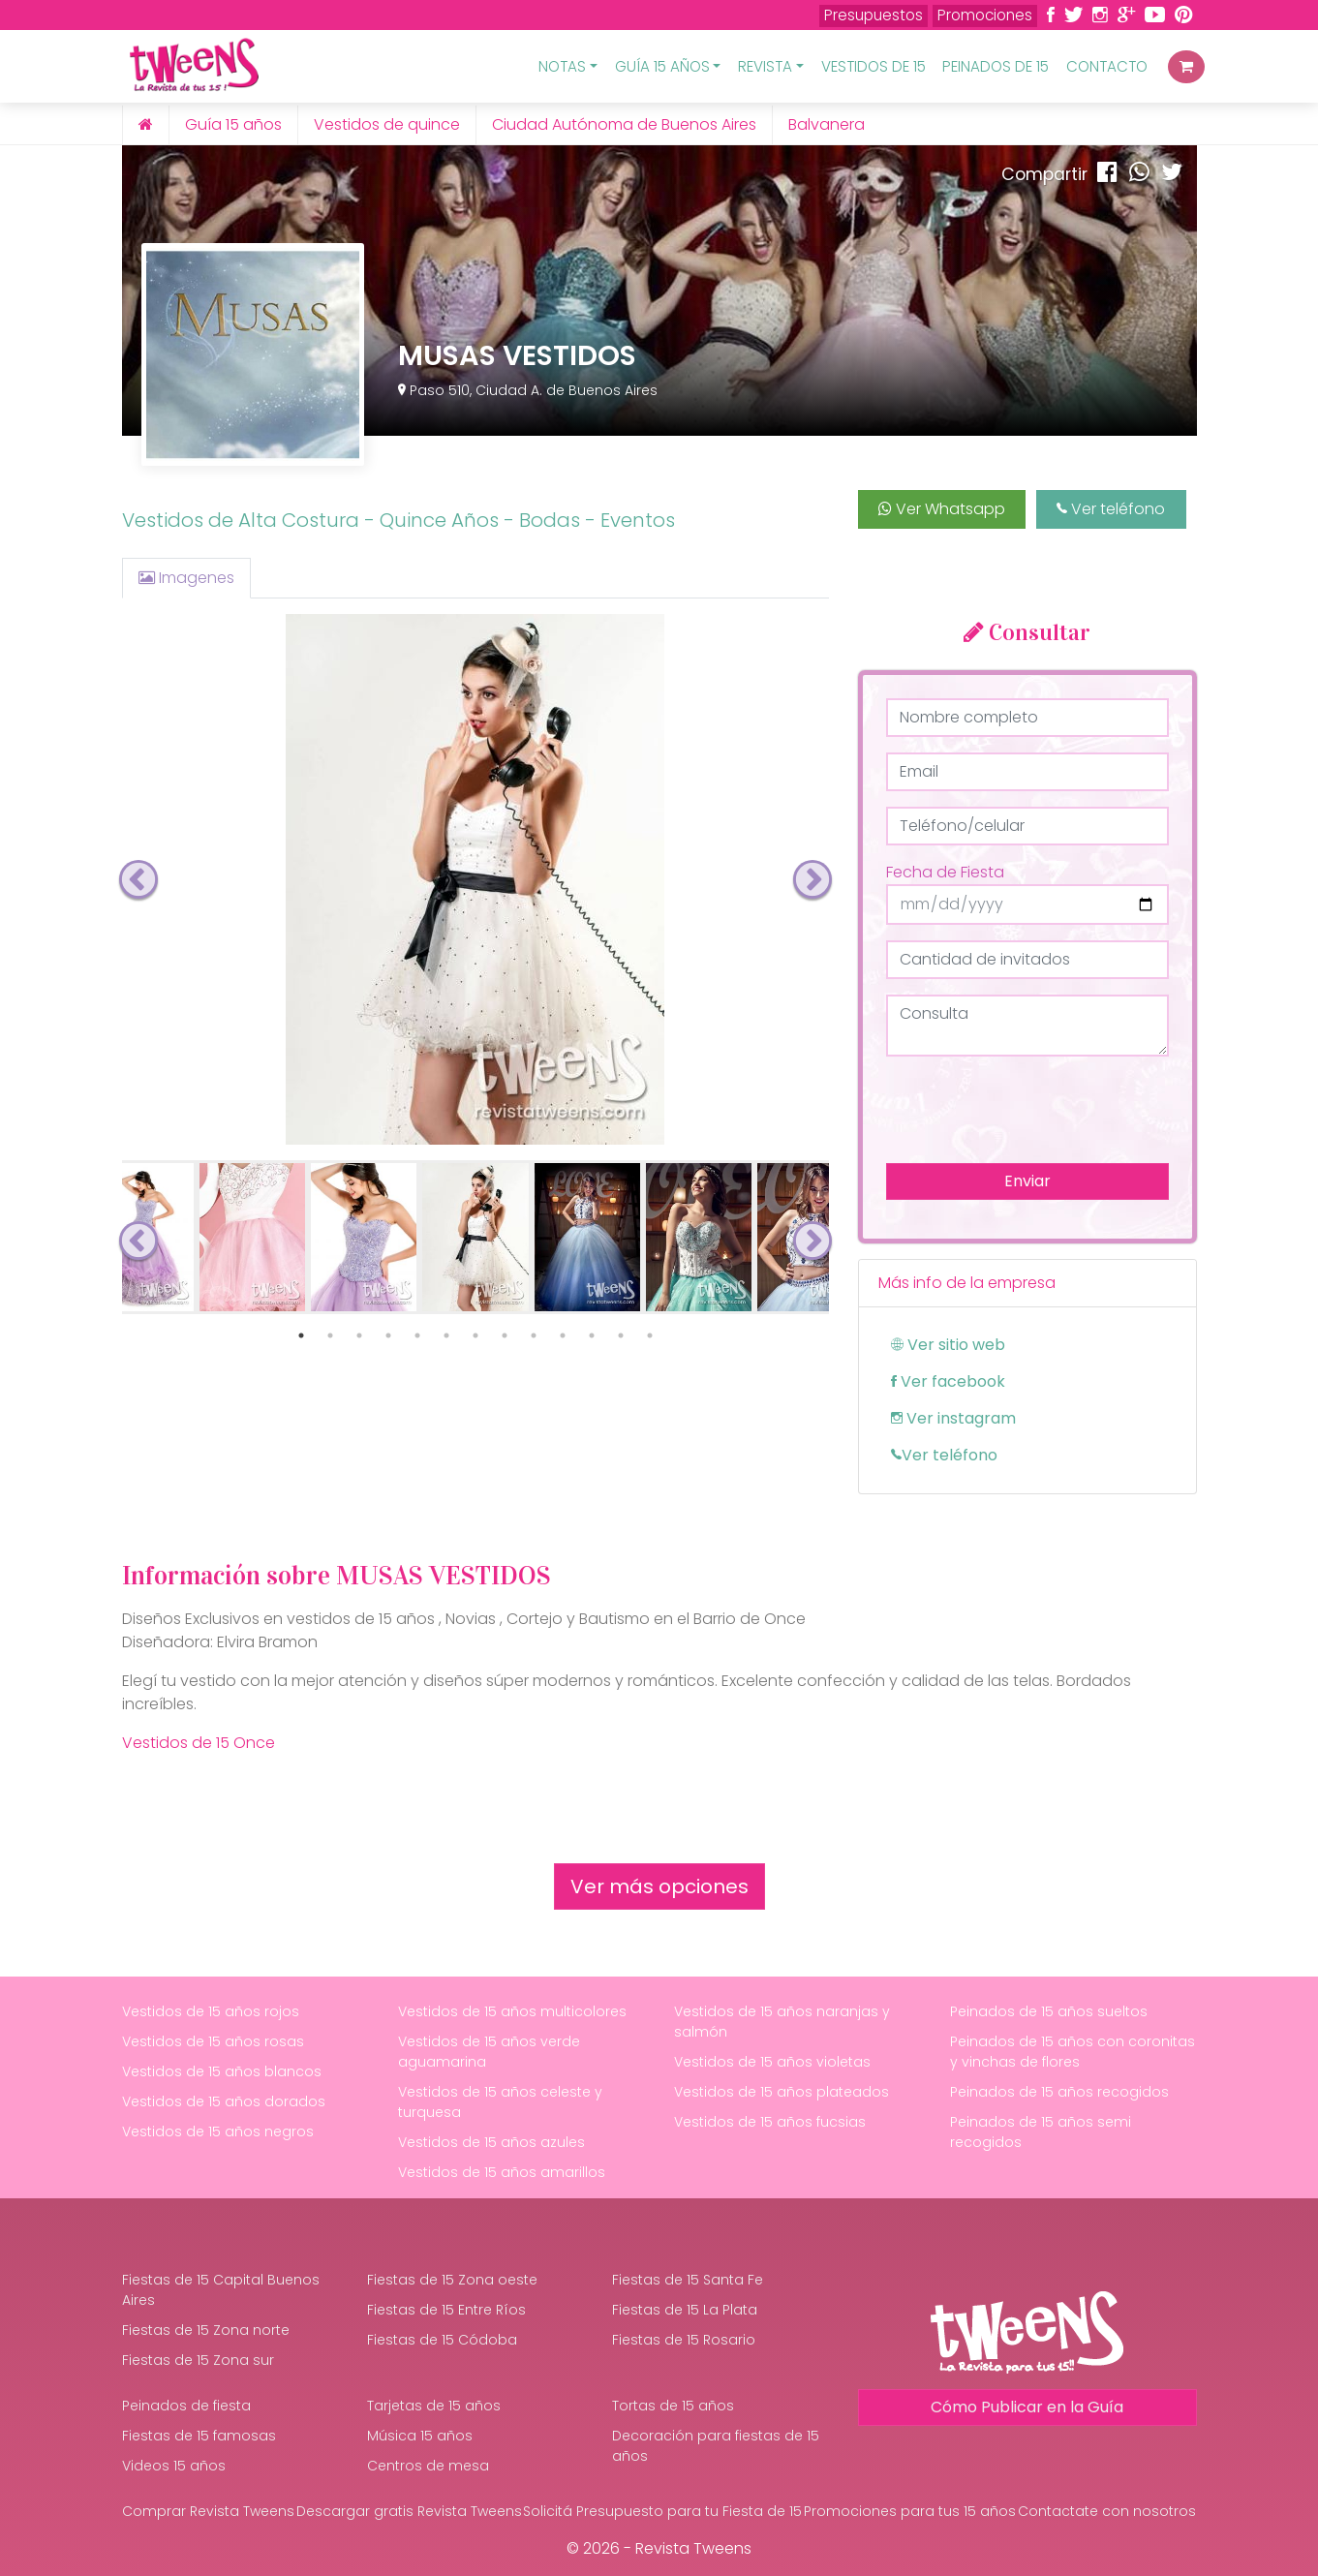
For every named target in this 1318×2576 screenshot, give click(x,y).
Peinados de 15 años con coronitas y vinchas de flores (1072, 2051)
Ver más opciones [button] (659, 1886)
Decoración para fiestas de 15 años (715, 2446)
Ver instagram (953, 1418)
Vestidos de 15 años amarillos (501, 2172)
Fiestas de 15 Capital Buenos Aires (221, 2290)
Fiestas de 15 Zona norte (206, 2330)
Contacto (1107, 66)
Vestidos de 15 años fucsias (770, 2121)
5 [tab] (417, 1335)
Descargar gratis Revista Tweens (409, 2511)
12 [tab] (620, 1335)
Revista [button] (765, 66)
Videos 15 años (174, 2465)
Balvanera (826, 124)
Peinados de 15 (995, 66)
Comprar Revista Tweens (208, 2511)
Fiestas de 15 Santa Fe (687, 2279)
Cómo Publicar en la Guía (1027, 2407)
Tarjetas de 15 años (434, 2405)
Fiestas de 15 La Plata (684, 2309)
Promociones (984, 15)
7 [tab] (475, 1335)
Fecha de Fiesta (945, 872)
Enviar (1027, 1181)
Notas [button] (562, 66)
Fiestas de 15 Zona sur (198, 2360)
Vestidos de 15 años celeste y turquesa (500, 2102)
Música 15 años (420, 2435)
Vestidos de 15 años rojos (210, 2011)
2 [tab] (330, 1335)
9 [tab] (533, 1335)
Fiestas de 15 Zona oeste (452, 2279)
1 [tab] (301, 1335)
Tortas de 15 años (673, 2405)
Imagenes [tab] (186, 578)
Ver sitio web (948, 1345)
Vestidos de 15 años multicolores (512, 2011)
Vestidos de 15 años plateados (781, 2091)
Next (812, 879)
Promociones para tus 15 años (910, 2511)
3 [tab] (359, 1335)
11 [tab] (591, 1335)
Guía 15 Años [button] (662, 66)
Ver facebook (948, 1381)
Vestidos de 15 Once (198, 1743)
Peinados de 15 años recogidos (1059, 2091)
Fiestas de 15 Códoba (442, 2339)
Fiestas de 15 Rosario (683, 2339)
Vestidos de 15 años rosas (213, 2041)
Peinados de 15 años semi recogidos (1040, 2132)
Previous (138, 879)
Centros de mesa (428, 2465)
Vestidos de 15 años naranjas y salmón (782, 2021)
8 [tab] (504, 1335)
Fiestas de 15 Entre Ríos (446, 2309)
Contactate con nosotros (1107, 2511)
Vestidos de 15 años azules (491, 2142)
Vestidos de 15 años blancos (222, 2071)
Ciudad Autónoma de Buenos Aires (624, 124)
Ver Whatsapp (941, 509)
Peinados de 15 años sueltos (1049, 2011)
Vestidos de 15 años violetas (772, 2061)
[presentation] (1033, 1110)
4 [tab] (388, 1335)
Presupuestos (873, 15)
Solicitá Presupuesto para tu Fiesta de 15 (662, 2511)
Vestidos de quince (387, 124)
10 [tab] (562, 1335)
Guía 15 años (233, 124)
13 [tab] (649, 1335)
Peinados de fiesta (186, 2405)
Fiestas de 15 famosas (199, 2435)
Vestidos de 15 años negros (218, 2131)
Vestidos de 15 (873, 66)
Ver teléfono (1111, 509)
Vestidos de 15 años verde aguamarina (489, 2051)
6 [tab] (446, 1335)
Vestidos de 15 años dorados (223, 2101)
